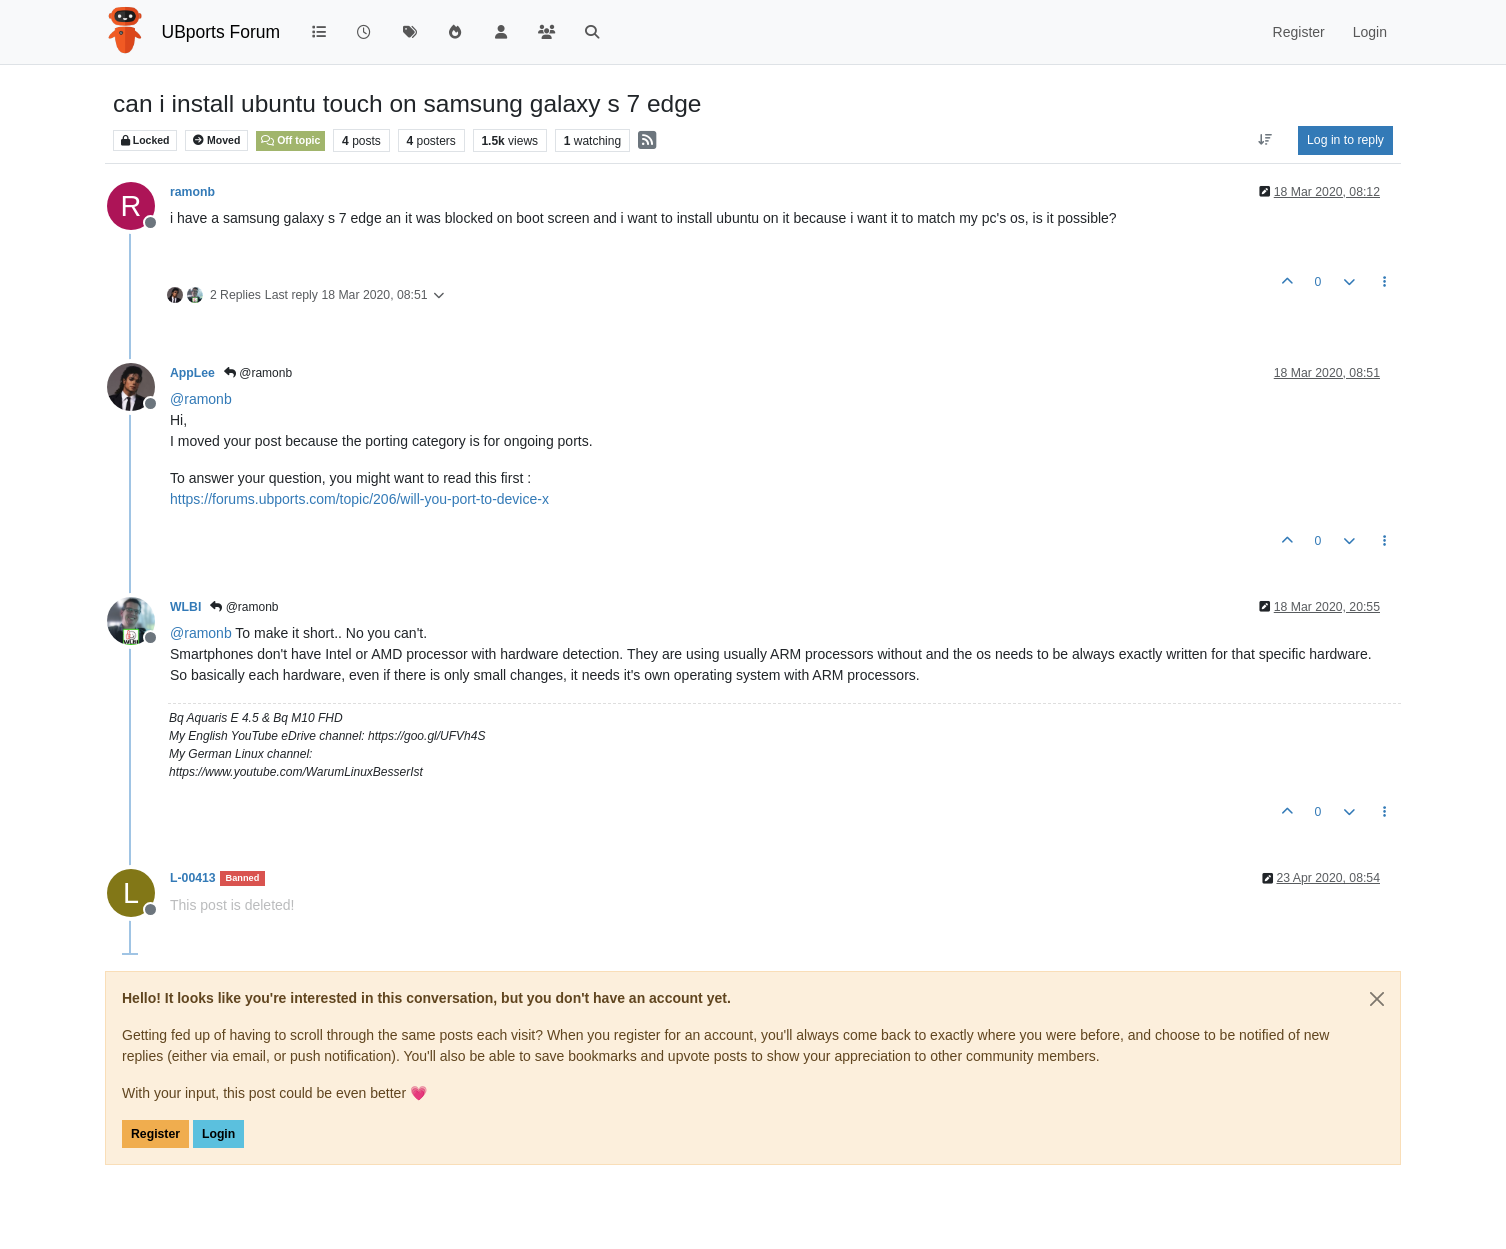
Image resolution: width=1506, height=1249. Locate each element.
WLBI (185, 607)
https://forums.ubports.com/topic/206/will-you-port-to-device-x (359, 499)
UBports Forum (221, 32)
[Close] (1377, 999)
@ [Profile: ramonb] (201, 399)
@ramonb (258, 373)
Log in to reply (1345, 140)
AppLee (192, 373)
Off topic (290, 140)
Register (155, 1134)
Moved (216, 140)
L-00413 (193, 878)
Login (218, 1134)
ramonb (192, 192)
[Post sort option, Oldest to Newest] (1265, 140)
